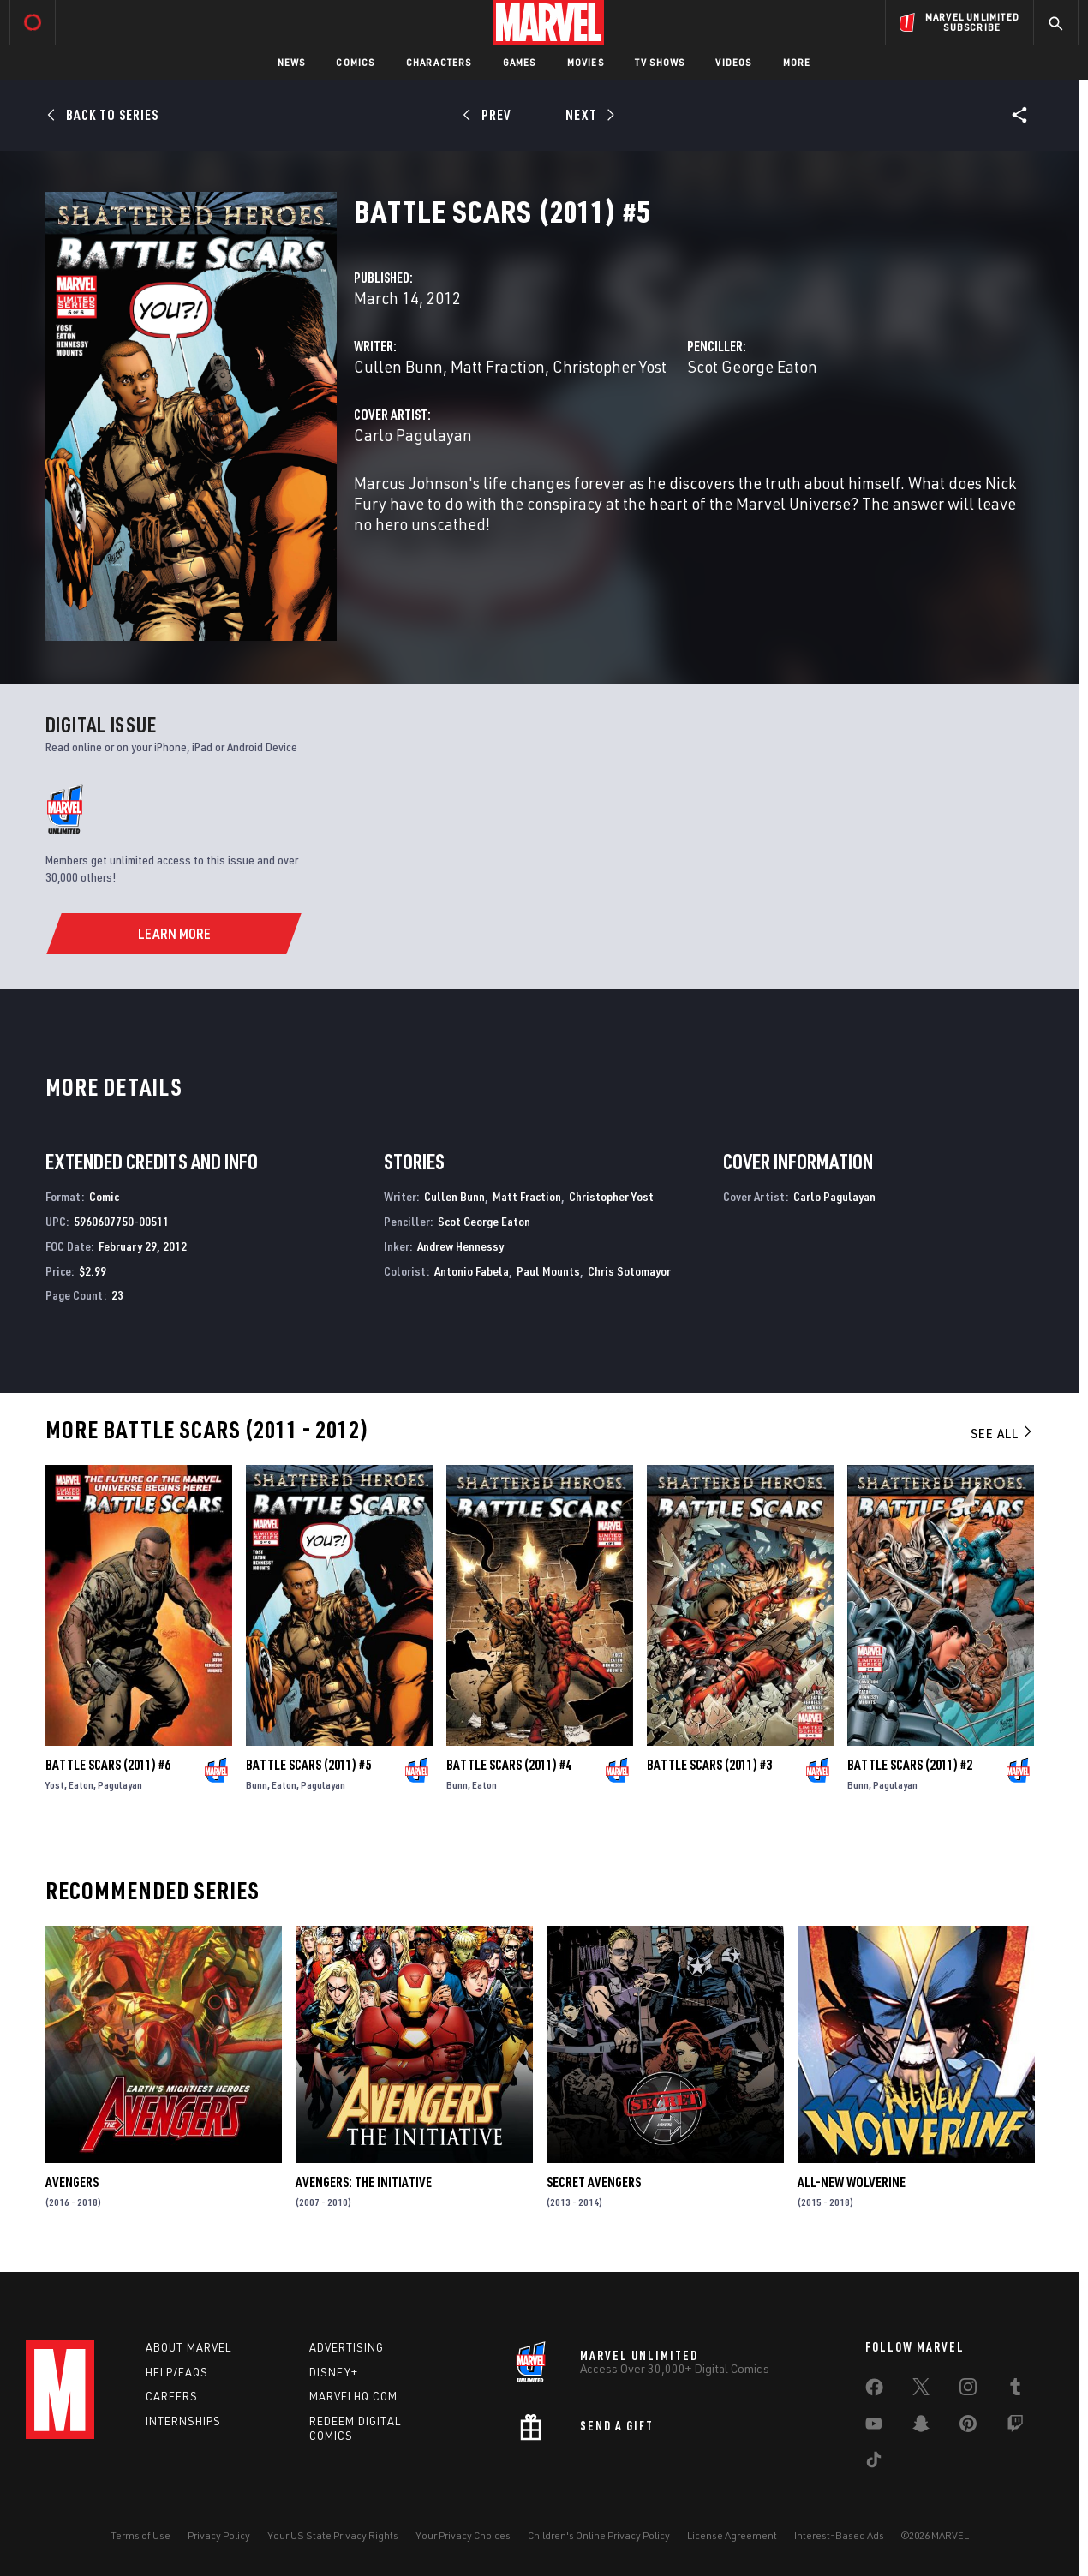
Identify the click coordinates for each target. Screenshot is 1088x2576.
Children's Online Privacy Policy (599, 2535)
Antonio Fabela (471, 1271)
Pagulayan (120, 1784)
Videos (733, 62)
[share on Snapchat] (921, 2427)
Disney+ (333, 2372)
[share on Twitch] (1015, 2427)
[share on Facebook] (874, 2391)
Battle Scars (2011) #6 (107, 1764)
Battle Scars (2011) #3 (709, 1764)
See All (1002, 1433)
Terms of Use (140, 2535)
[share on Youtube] (873, 2427)
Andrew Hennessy (460, 1246)
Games (519, 62)
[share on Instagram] (968, 2390)
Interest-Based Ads (839, 2535)
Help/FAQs (177, 2372)
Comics (355, 62)
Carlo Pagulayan (413, 435)
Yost (54, 1784)
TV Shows (660, 62)
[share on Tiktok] (873, 2462)
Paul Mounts (548, 1271)
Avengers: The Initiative (364, 2181)
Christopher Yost (610, 366)
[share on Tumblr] (1015, 2390)
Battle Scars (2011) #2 (909, 1764)
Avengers (72, 2181)
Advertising (346, 2347)
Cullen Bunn (398, 366)
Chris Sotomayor (629, 1271)
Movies (585, 62)
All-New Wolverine (852, 2181)
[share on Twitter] (921, 2390)
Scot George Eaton (752, 366)
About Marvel (188, 2347)
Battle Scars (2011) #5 (308, 1764)
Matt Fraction (498, 366)
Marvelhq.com (353, 2396)
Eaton (81, 1784)
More (797, 62)
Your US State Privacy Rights (332, 2535)
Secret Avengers (594, 2181)
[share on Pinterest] (968, 2427)
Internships (183, 2421)
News (292, 62)
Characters (439, 62)
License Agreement (732, 2535)
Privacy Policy (219, 2535)
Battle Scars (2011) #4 (508, 1764)
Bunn (256, 1784)
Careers (172, 2396)
